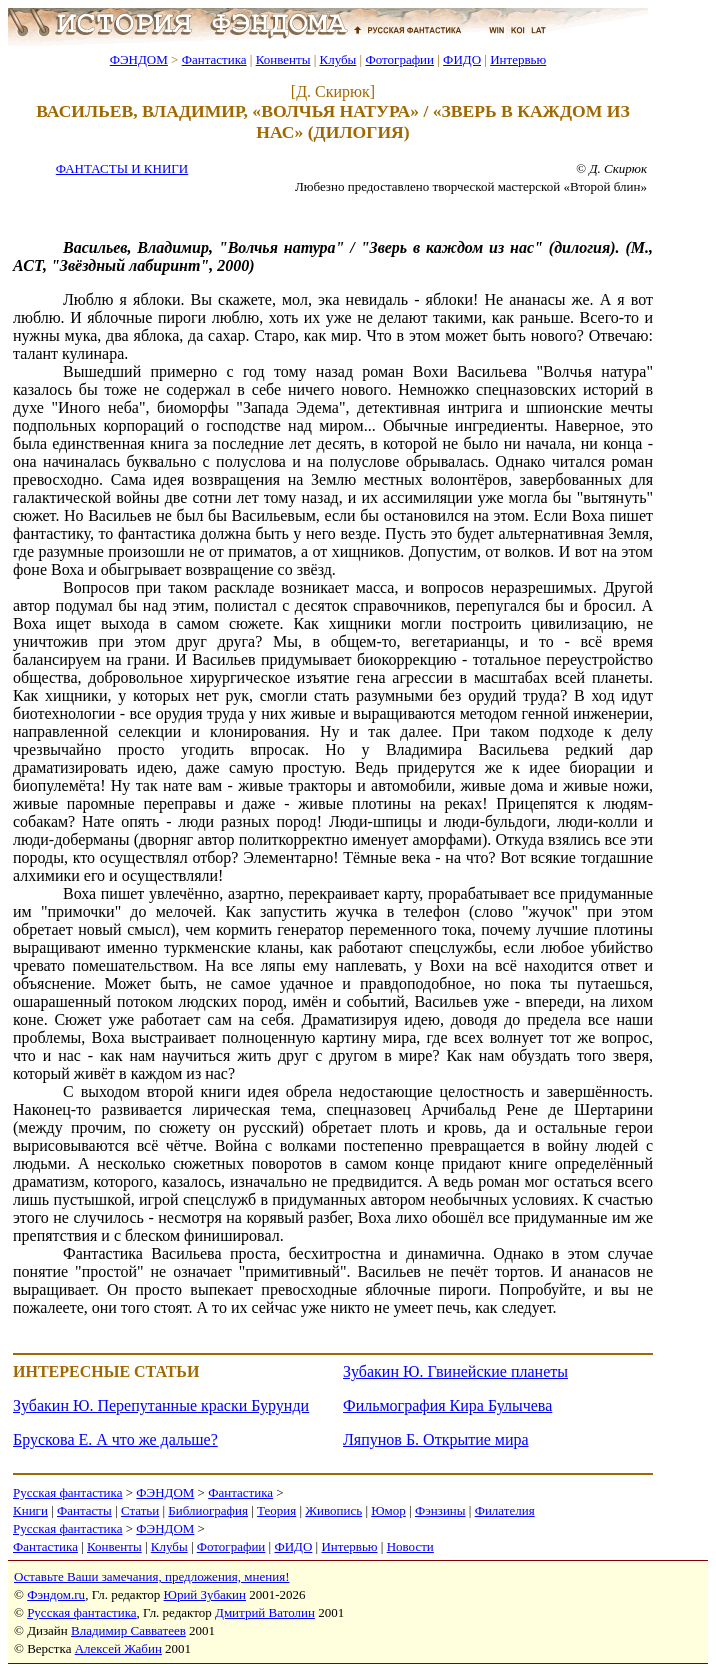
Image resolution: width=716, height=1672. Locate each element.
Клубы (337, 59)
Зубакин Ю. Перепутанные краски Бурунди (161, 1405)
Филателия (505, 1510)
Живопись (333, 1510)
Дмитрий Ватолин (265, 1612)
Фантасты (84, 1510)
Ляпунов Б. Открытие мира (436, 1439)
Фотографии (399, 59)
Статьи (140, 1510)
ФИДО (462, 59)
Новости (410, 1546)
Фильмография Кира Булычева (447, 1405)
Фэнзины (440, 1510)
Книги (30, 1510)
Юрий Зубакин (205, 1594)
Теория (276, 1510)
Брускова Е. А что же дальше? (115, 1439)
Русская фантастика (67, 1492)
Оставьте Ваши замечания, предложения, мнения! (151, 1576)
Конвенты (283, 59)
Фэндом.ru (56, 1594)
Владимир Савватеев (128, 1630)
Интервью (518, 59)
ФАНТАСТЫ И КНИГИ (122, 168)
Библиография (208, 1510)
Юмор (388, 1510)
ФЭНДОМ (139, 59)
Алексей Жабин (118, 1648)
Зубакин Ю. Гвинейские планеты (455, 1371)
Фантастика (214, 59)
